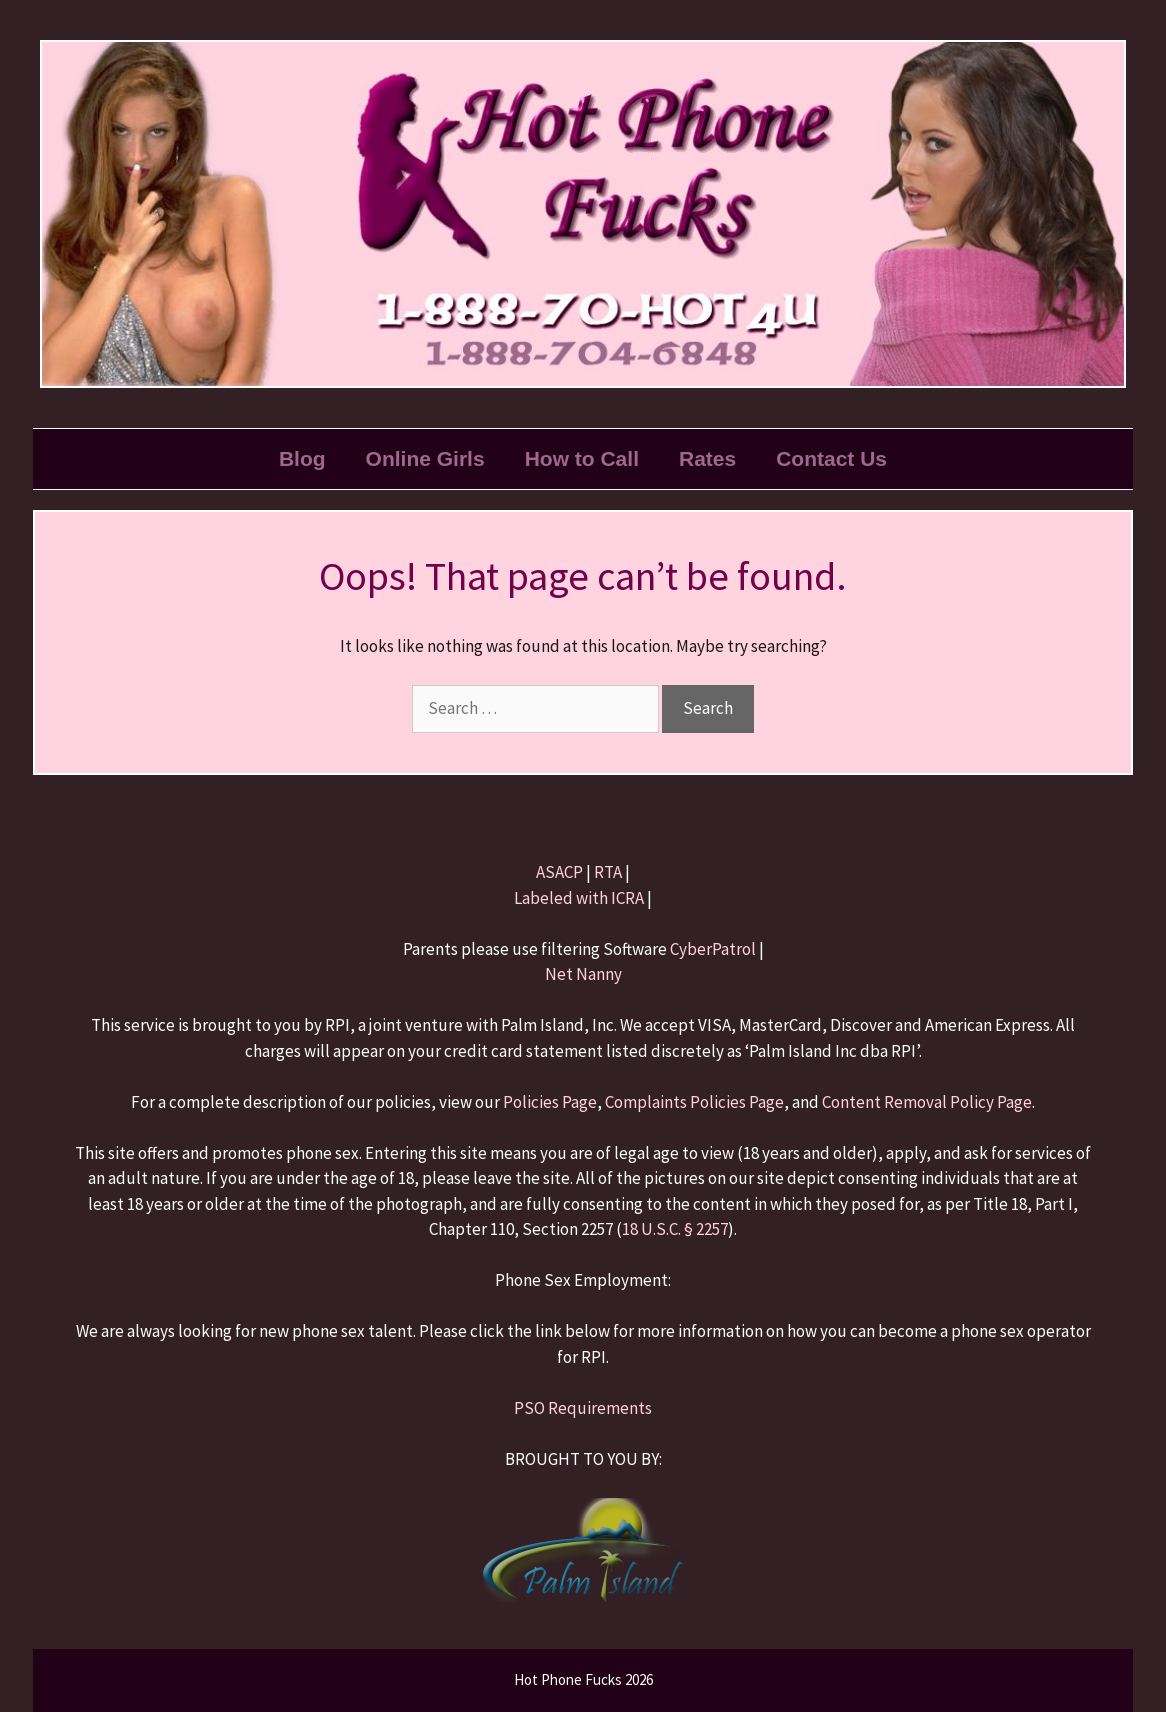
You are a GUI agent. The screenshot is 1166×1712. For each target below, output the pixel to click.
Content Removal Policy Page (927, 1102)
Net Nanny (583, 974)
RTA (608, 872)
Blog (302, 458)
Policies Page (550, 1102)
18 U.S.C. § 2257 (675, 1229)
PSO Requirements (583, 1408)
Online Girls (425, 458)
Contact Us (831, 458)
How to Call (582, 458)
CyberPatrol (713, 949)
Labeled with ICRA (579, 898)
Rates (707, 458)
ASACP (559, 872)
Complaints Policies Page (694, 1102)
